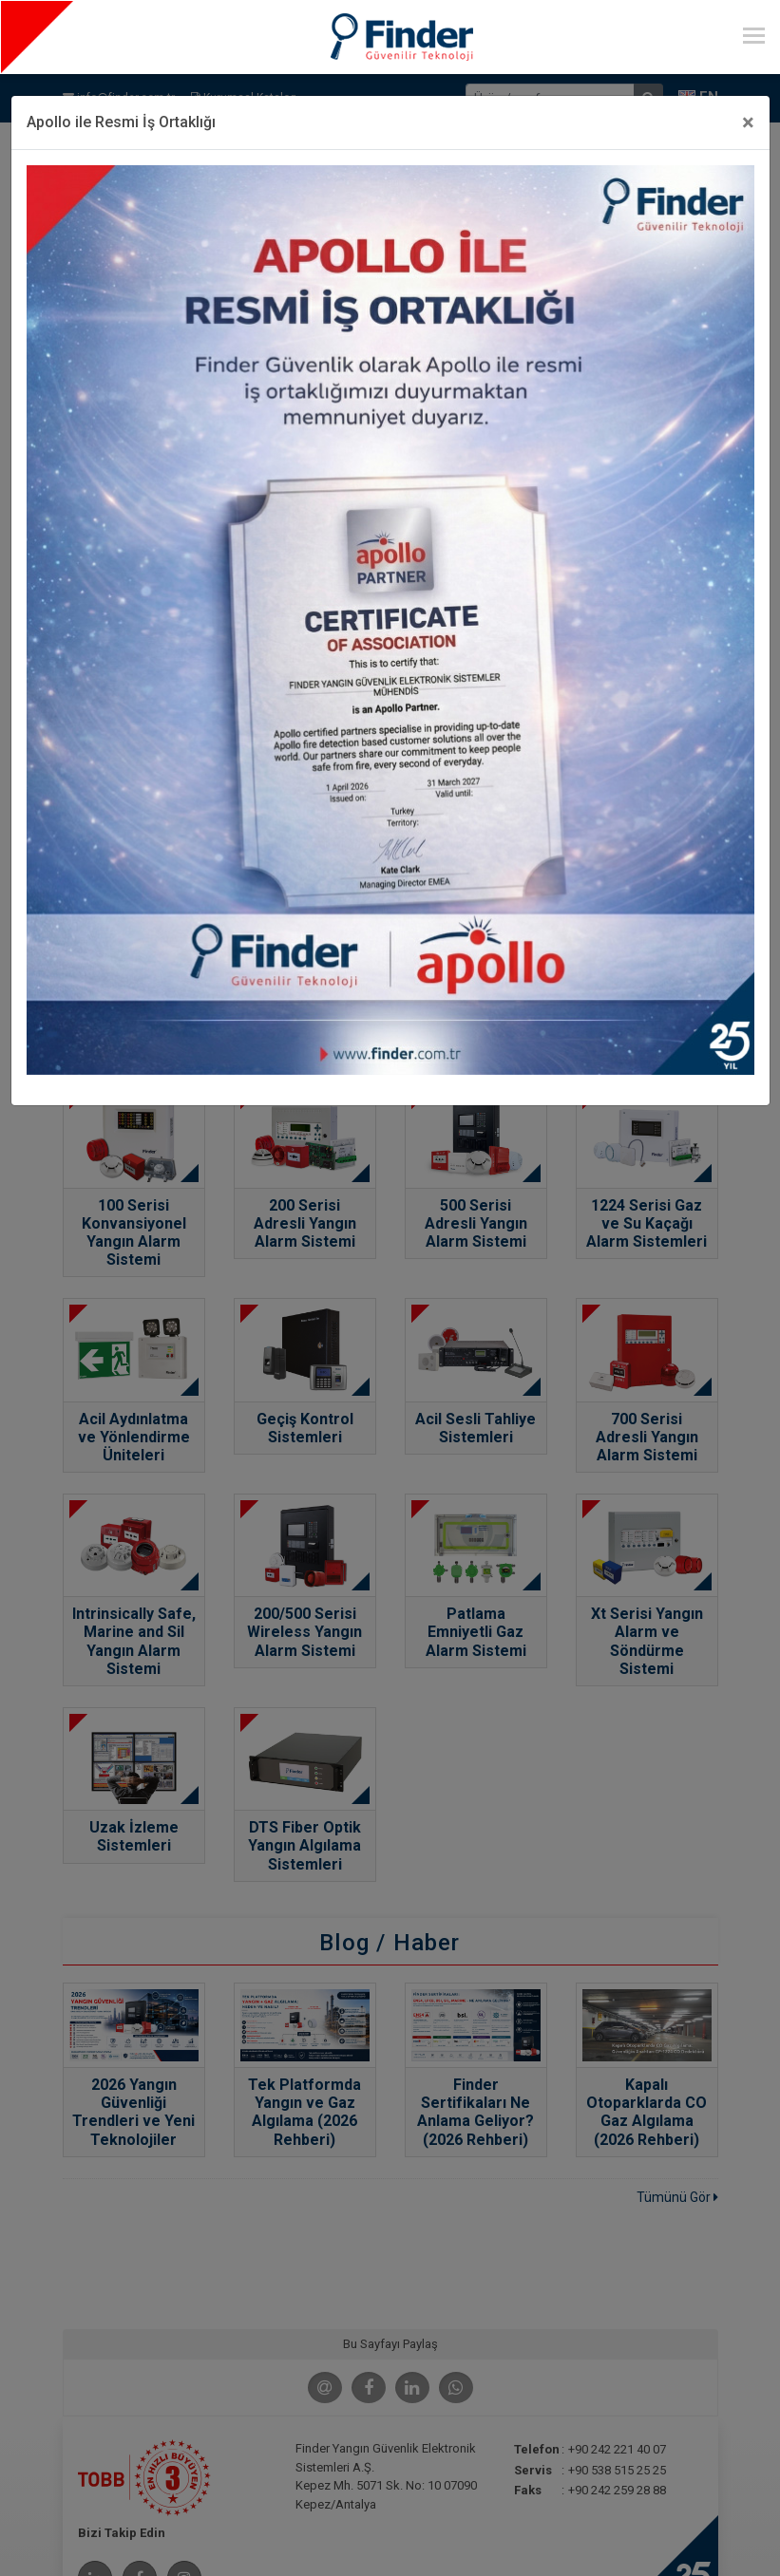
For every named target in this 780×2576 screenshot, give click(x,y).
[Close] (748, 122)
